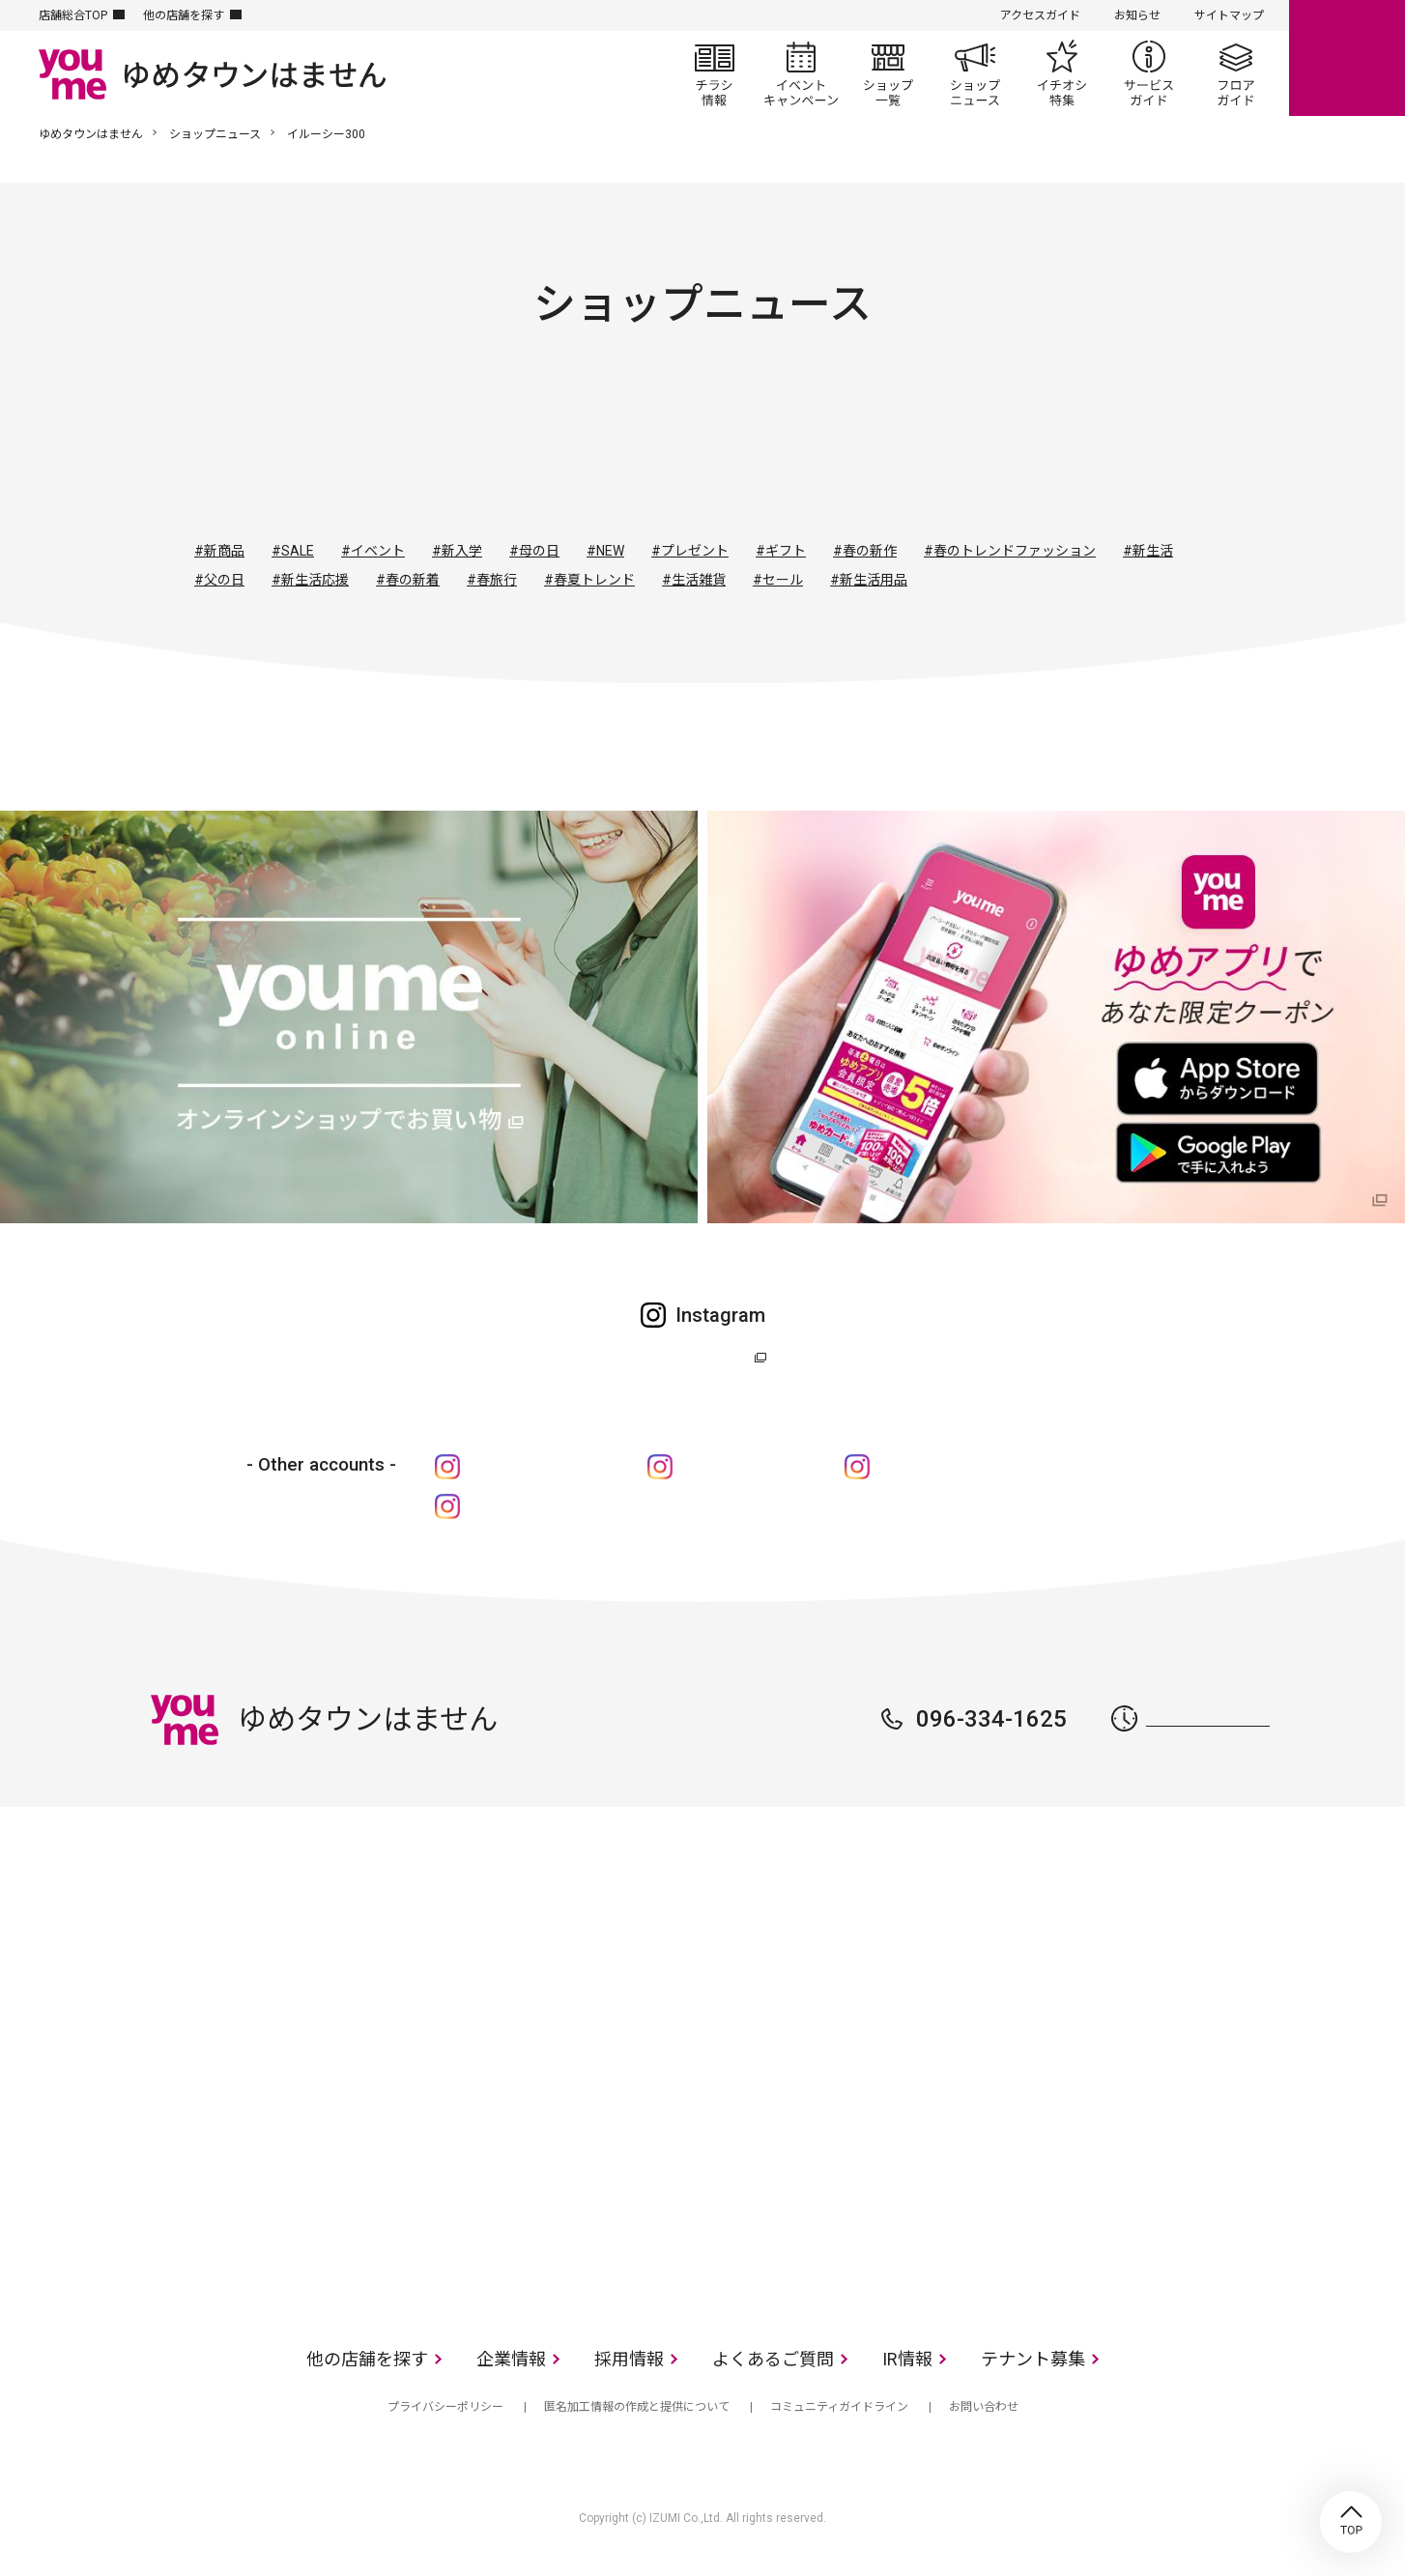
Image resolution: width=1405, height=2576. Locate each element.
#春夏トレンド (589, 579)
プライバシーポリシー (445, 2407)
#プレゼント (690, 550)
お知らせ (1137, 15)
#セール (778, 579)
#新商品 (219, 550)
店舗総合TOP (73, 15)
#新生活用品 (868, 579)
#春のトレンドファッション (1010, 550)
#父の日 (219, 579)
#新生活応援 (310, 579)
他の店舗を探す (183, 15)
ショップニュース (975, 73)
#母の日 (534, 550)
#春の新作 (865, 550)
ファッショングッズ (650, 451)
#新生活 (1148, 550)
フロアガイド (1235, 73)
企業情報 (511, 2359)
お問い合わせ (983, 2407)
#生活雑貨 (694, 579)
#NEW (605, 550)
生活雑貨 (754, 451)
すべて (441, 451)
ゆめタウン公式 (694, 1358)
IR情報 (907, 2359)
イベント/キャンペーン (801, 73)
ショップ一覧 (888, 73)
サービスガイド (1148, 73)
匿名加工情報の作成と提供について (637, 2407)
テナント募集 (1033, 2359)
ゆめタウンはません (91, 134)
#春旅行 (492, 579)
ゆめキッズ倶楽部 (744, 1466)
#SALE (293, 550)
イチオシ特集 (1061, 73)
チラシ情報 (714, 73)
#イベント (373, 550)
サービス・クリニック (963, 451)
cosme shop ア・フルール (965, 1466)
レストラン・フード (859, 451)
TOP (1351, 2522)
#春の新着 (408, 579)
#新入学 (457, 550)
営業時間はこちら (1208, 1719)
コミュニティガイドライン (839, 2407)
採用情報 (629, 2359)
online (1347, 58)
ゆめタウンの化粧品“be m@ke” (576, 1506)
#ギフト (781, 550)
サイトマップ (1229, 15)
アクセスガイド (1040, 15)
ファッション (546, 451)
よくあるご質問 (773, 2359)
